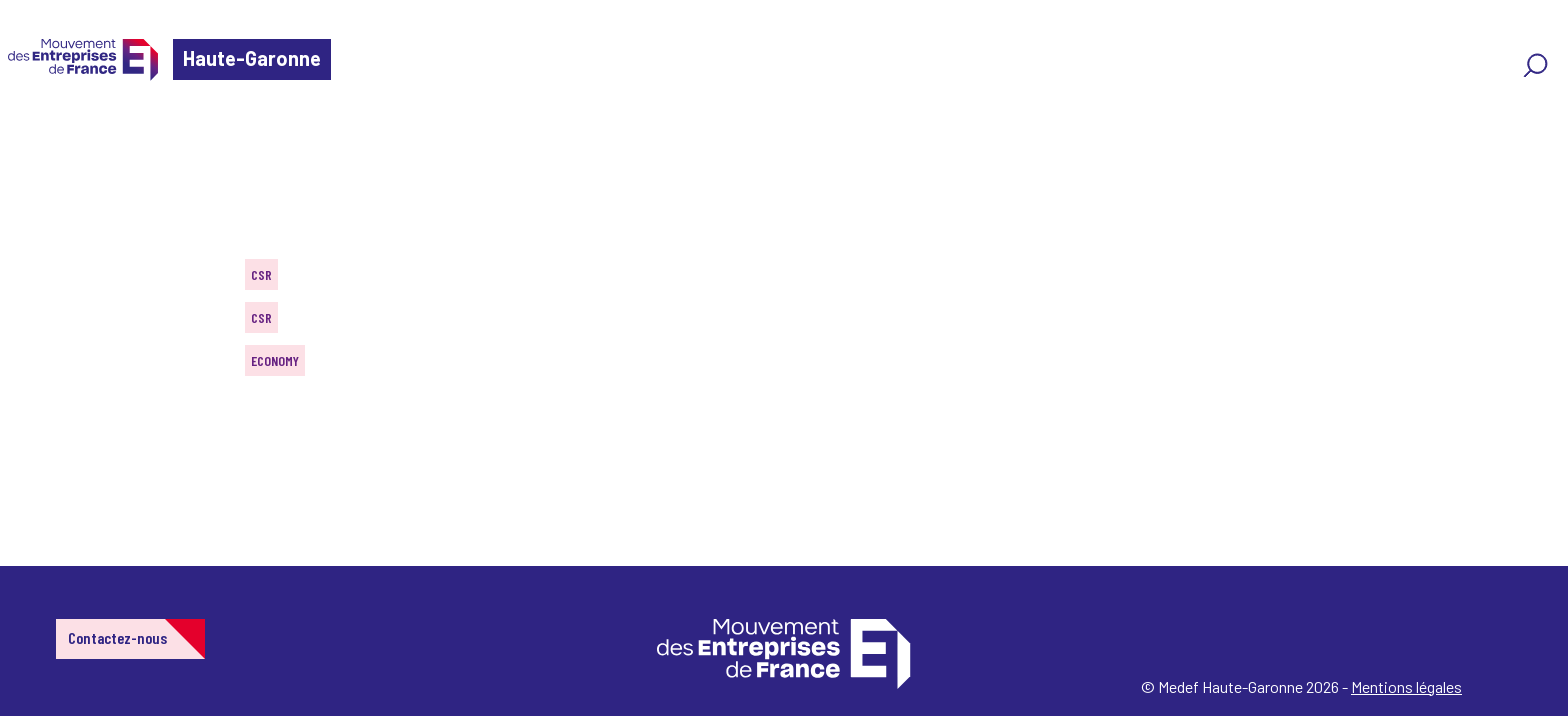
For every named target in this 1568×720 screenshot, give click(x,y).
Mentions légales (1406, 686)
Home (44, 134)
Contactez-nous (117, 637)
